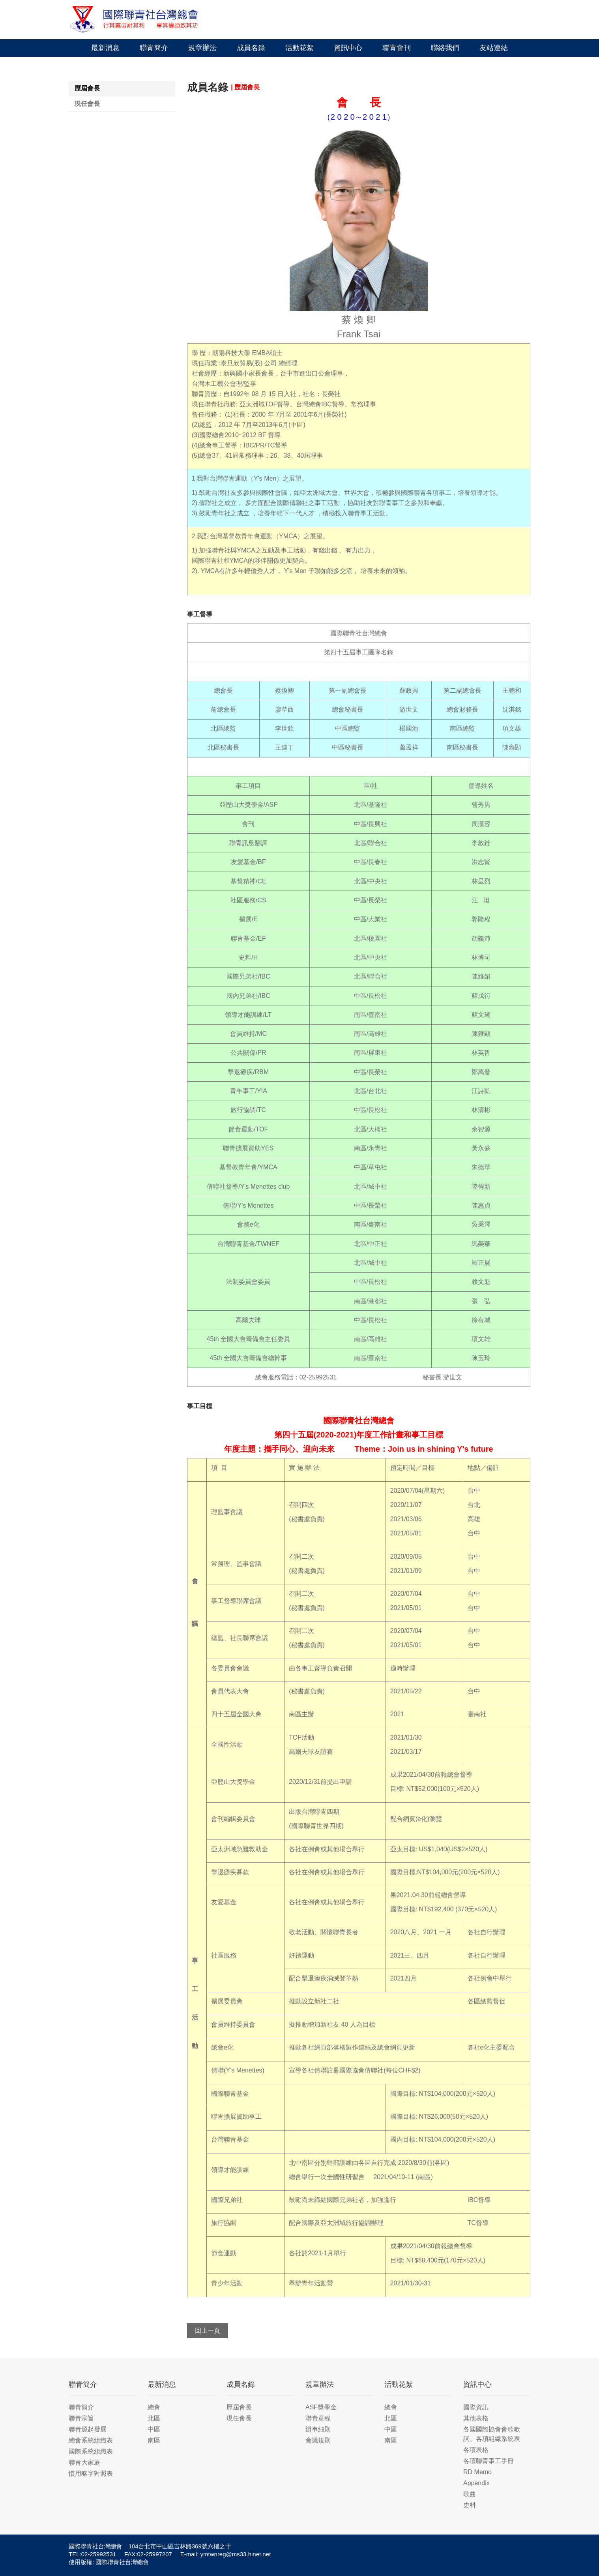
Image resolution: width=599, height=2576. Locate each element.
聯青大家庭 (84, 2462)
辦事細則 (318, 2429)
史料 (469, 2505)
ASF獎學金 (321, 2407)
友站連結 (493, 48)
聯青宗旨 (81, 2418)
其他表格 (476, 2418)
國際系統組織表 (91, 2451)
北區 (154, 2418)
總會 (154, 2407)
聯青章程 (318, 2418)
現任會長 (87, 103)
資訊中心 (348, 48)
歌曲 (469, 2494)
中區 (154, 2429)
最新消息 (105, 48)
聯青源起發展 (88, 2429)
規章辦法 (202, 48)
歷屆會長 (87, 88)
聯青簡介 (154, 48)
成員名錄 (251, 48)
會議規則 (318, 2440)
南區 (154, 2440)
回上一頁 (207, 2330)
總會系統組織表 (91, 2440)
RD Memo (477, 2472)
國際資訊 (476, 2407)
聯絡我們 (445, 48)
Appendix (476, 2483)
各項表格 (476, 2449)
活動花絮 (299, 48)
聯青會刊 (396, 48)
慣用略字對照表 (91, 2473)
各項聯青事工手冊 (488, 2461)
